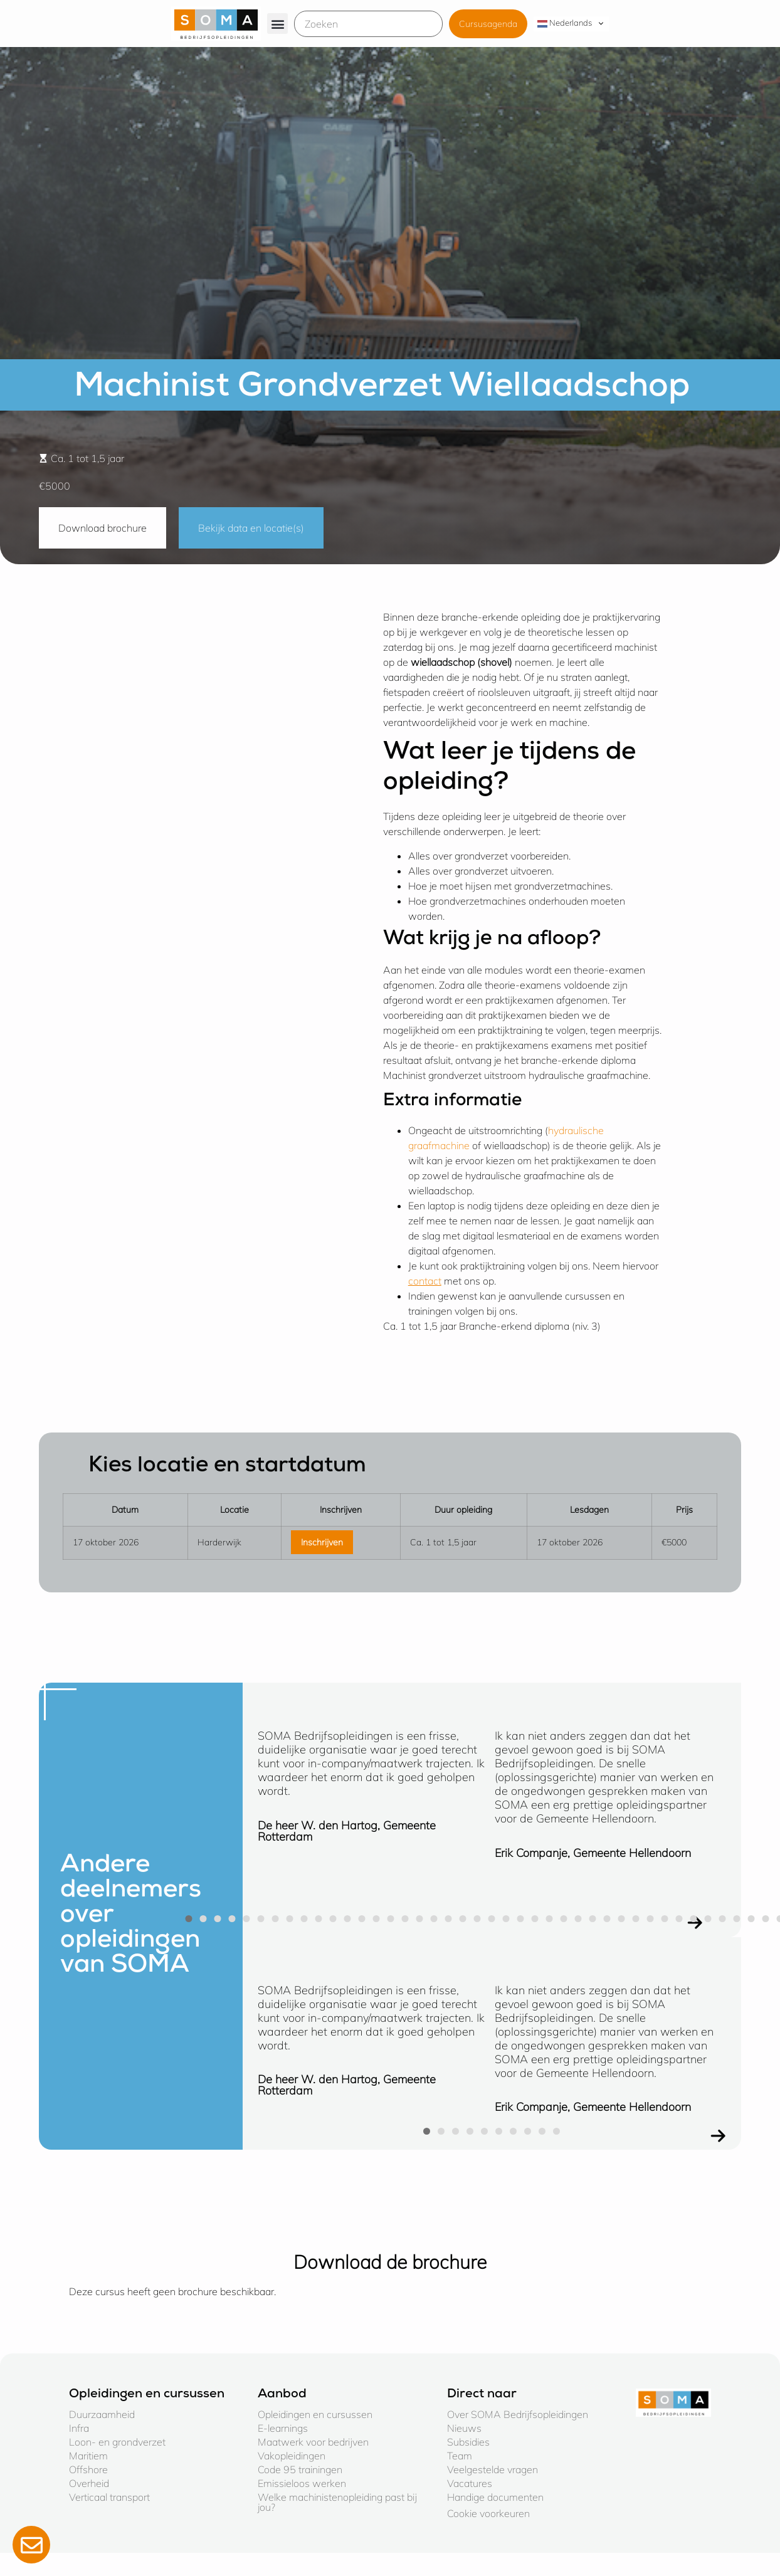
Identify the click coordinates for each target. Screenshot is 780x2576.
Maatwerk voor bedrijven (313, 2442)
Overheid (89, 2483)
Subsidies (468, 2442)
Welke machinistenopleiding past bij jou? (337, 2502)
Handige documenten (495, 2497)
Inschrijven (322, 1542)
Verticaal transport (109, 2497)
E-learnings (283, 2428)
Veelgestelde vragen (492, 2469)
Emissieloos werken (302, 2483)
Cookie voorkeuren (488, 2513)
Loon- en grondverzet (117, 2442)
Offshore (88, 2469)
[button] (277, 23)
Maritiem (88, 2455)
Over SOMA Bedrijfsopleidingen (517, 2414)
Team (459, 2455)
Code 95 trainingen (300, 2469)
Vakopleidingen (291, 2455)
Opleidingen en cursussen (315, 2414)
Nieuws (464, 2428)
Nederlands (564, 23)
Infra (79, 2428)
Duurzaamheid (102, 2414)
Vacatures (469, 2483)
